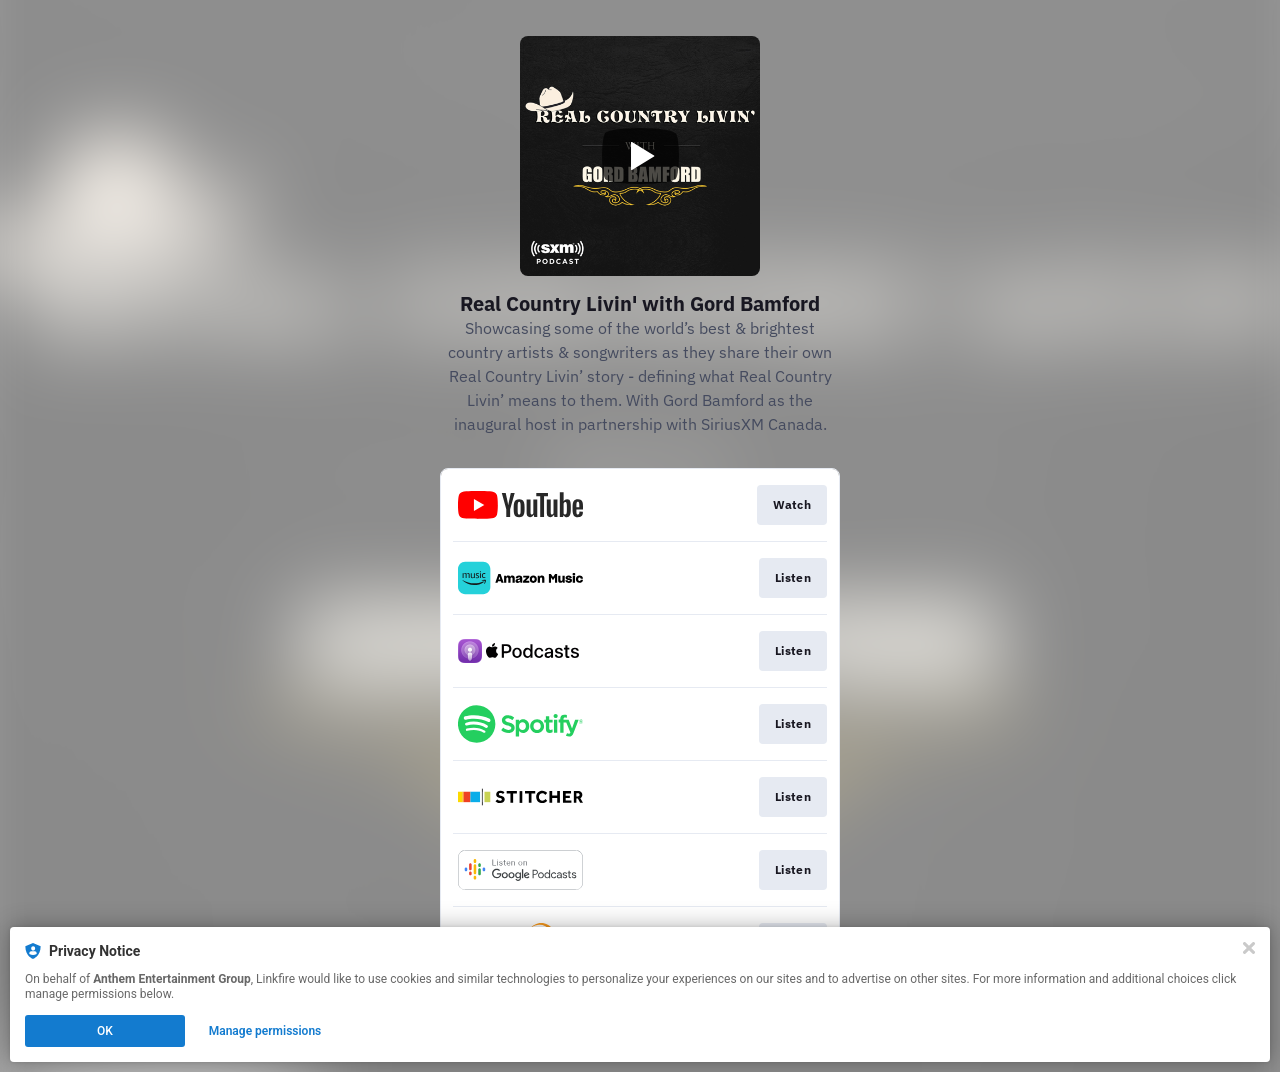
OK (105, 1031)
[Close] (1249, 948)
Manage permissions (265, 1031)
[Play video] (640, 156)
